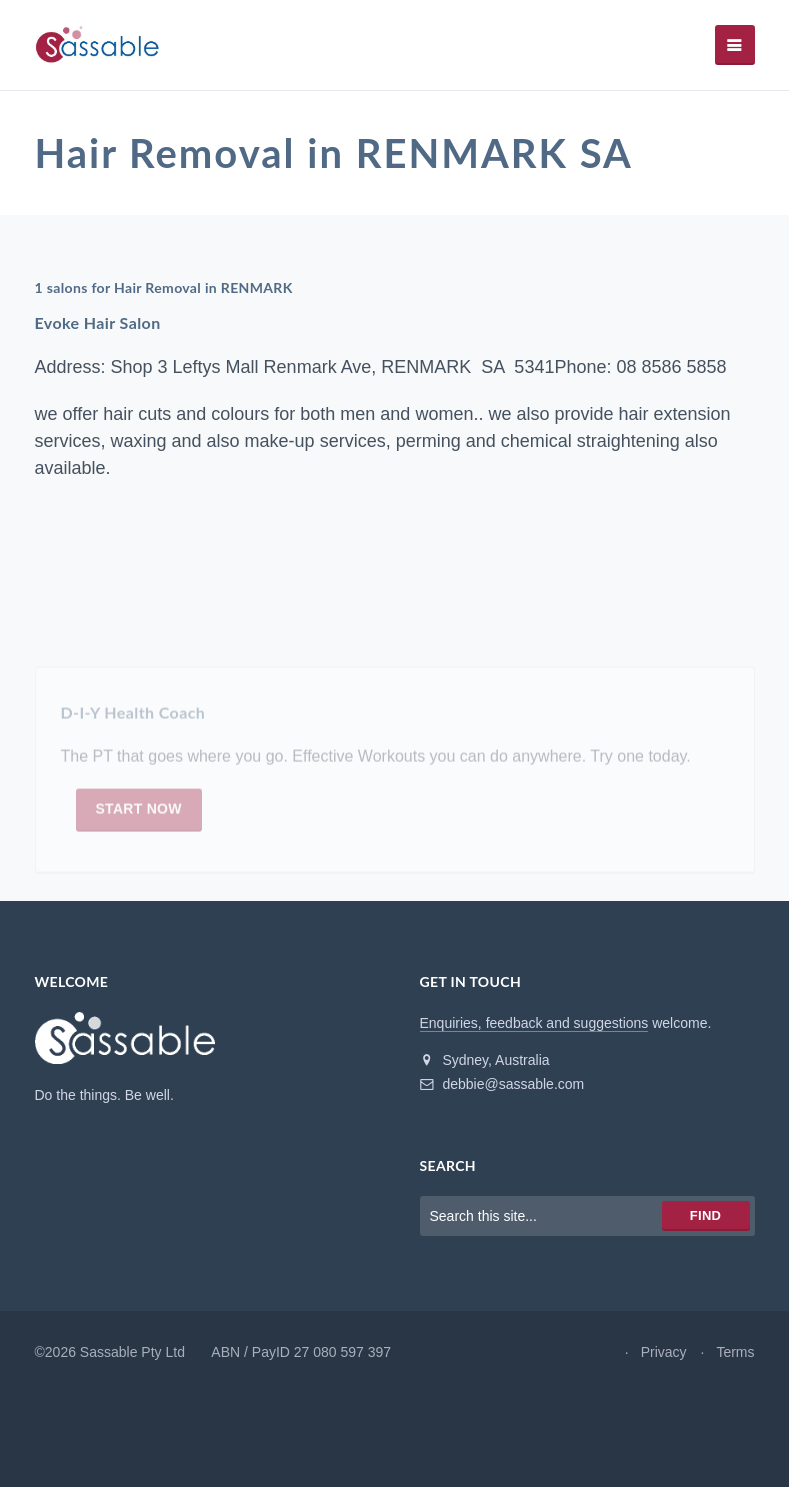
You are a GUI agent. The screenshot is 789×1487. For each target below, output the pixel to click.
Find (705, 1215)
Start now (139, 813)
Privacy (664, 1352)
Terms (735, 1352)
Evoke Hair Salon (98, 322)
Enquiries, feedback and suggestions (534, 1023)
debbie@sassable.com (502, 1084)
